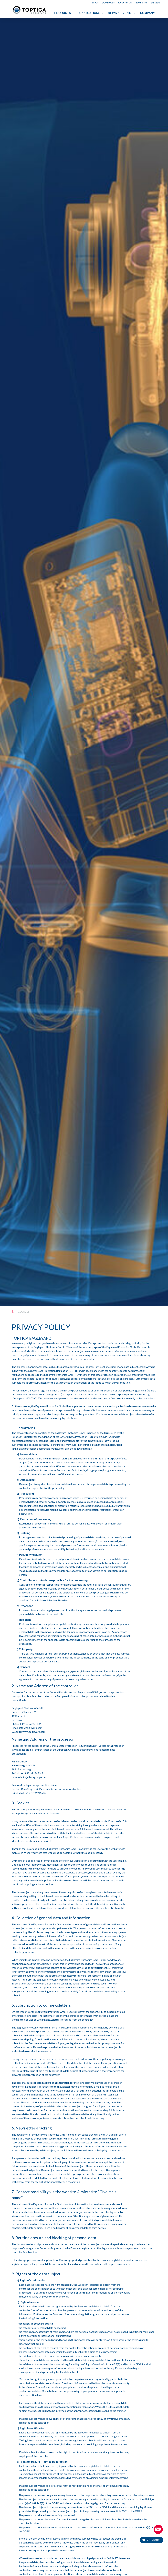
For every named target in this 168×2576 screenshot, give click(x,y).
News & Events (122, 13)
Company (149, 13)
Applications (91, 13)
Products (64, 13)
